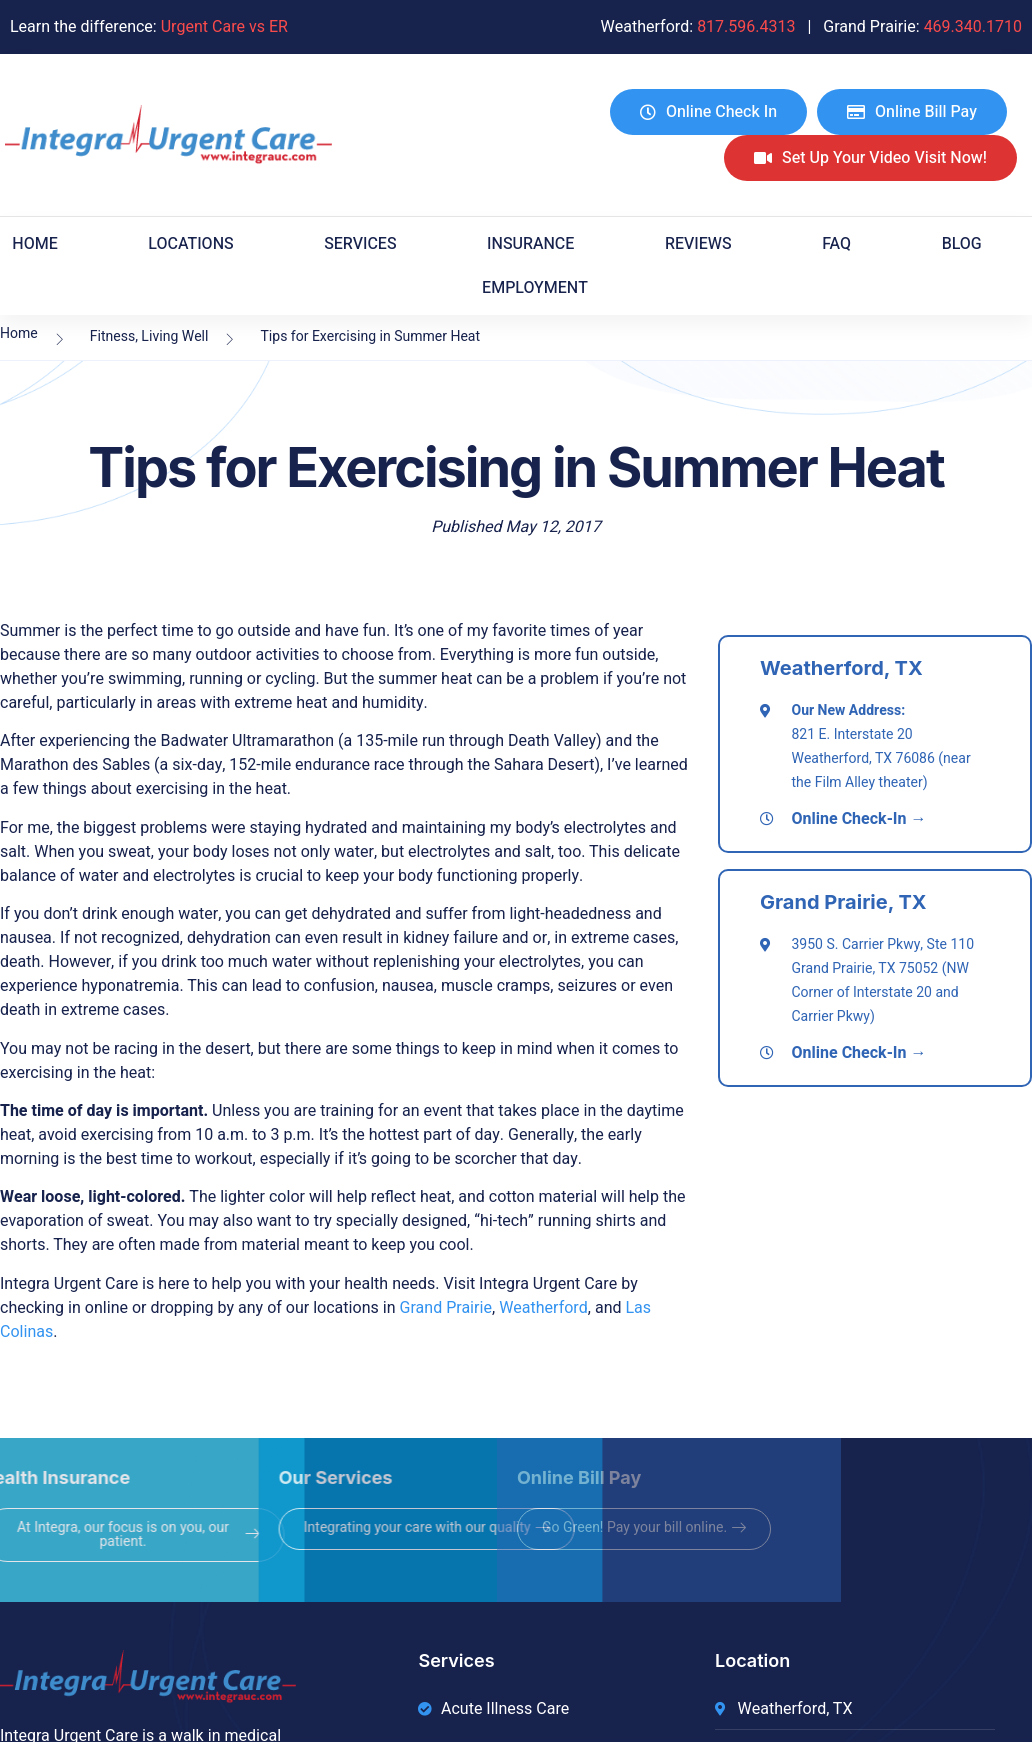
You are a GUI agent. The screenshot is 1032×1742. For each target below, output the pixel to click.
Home (34, 244)
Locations (190, 244)
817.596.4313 (746, 27)
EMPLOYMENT (535, 288)
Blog (962, 244)
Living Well (174, 336)
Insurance (530, 244)
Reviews (698, 244)
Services (360, 244)
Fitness (112, 336)
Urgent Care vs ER (224, 27)
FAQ (836, 244)
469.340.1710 (973, 27)
